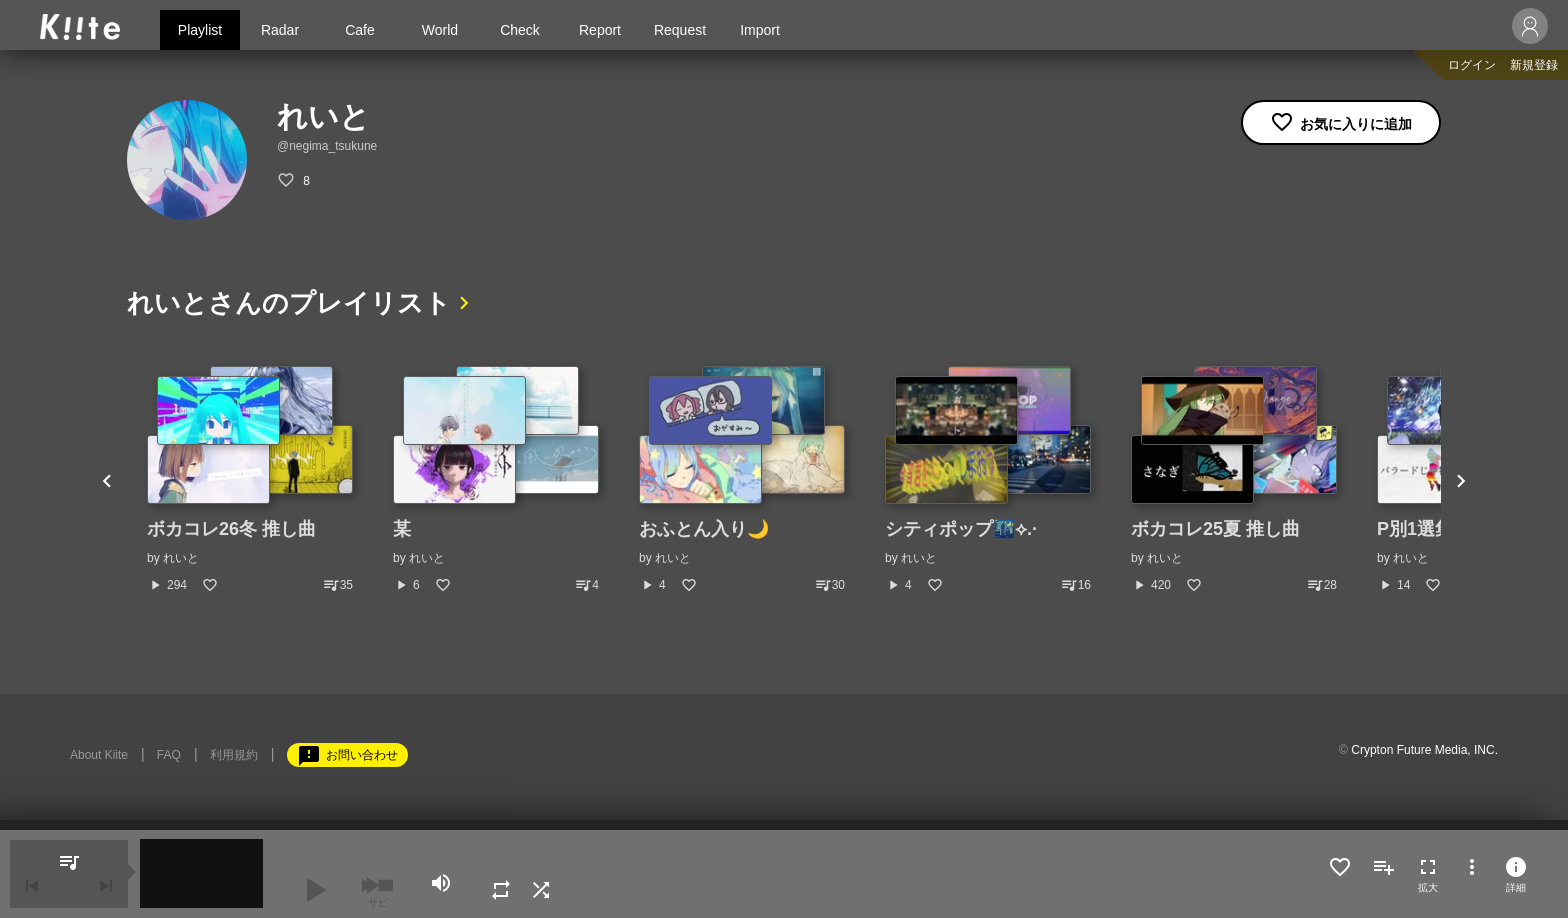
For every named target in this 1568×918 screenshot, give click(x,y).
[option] (250, 480)
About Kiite (99, 755)
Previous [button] (107, 480)
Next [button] (1461, 480)
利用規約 (234, 755)
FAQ (169, 755)
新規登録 (1534, 65)
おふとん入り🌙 (704, 529)
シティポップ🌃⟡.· (961, 529)
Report (600, 30)
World (440, 30)
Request (680, 30)
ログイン (1472, 65)
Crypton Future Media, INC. (1424, 750)
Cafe (360, 30)
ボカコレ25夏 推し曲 (1215, 529)
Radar (280, 30)
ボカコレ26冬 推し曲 (231, 529)
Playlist (200, 30)
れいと (181, 558)
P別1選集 (1415, 529)
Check (520, 30)
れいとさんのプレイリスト (289, 303)
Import (760, 30)
